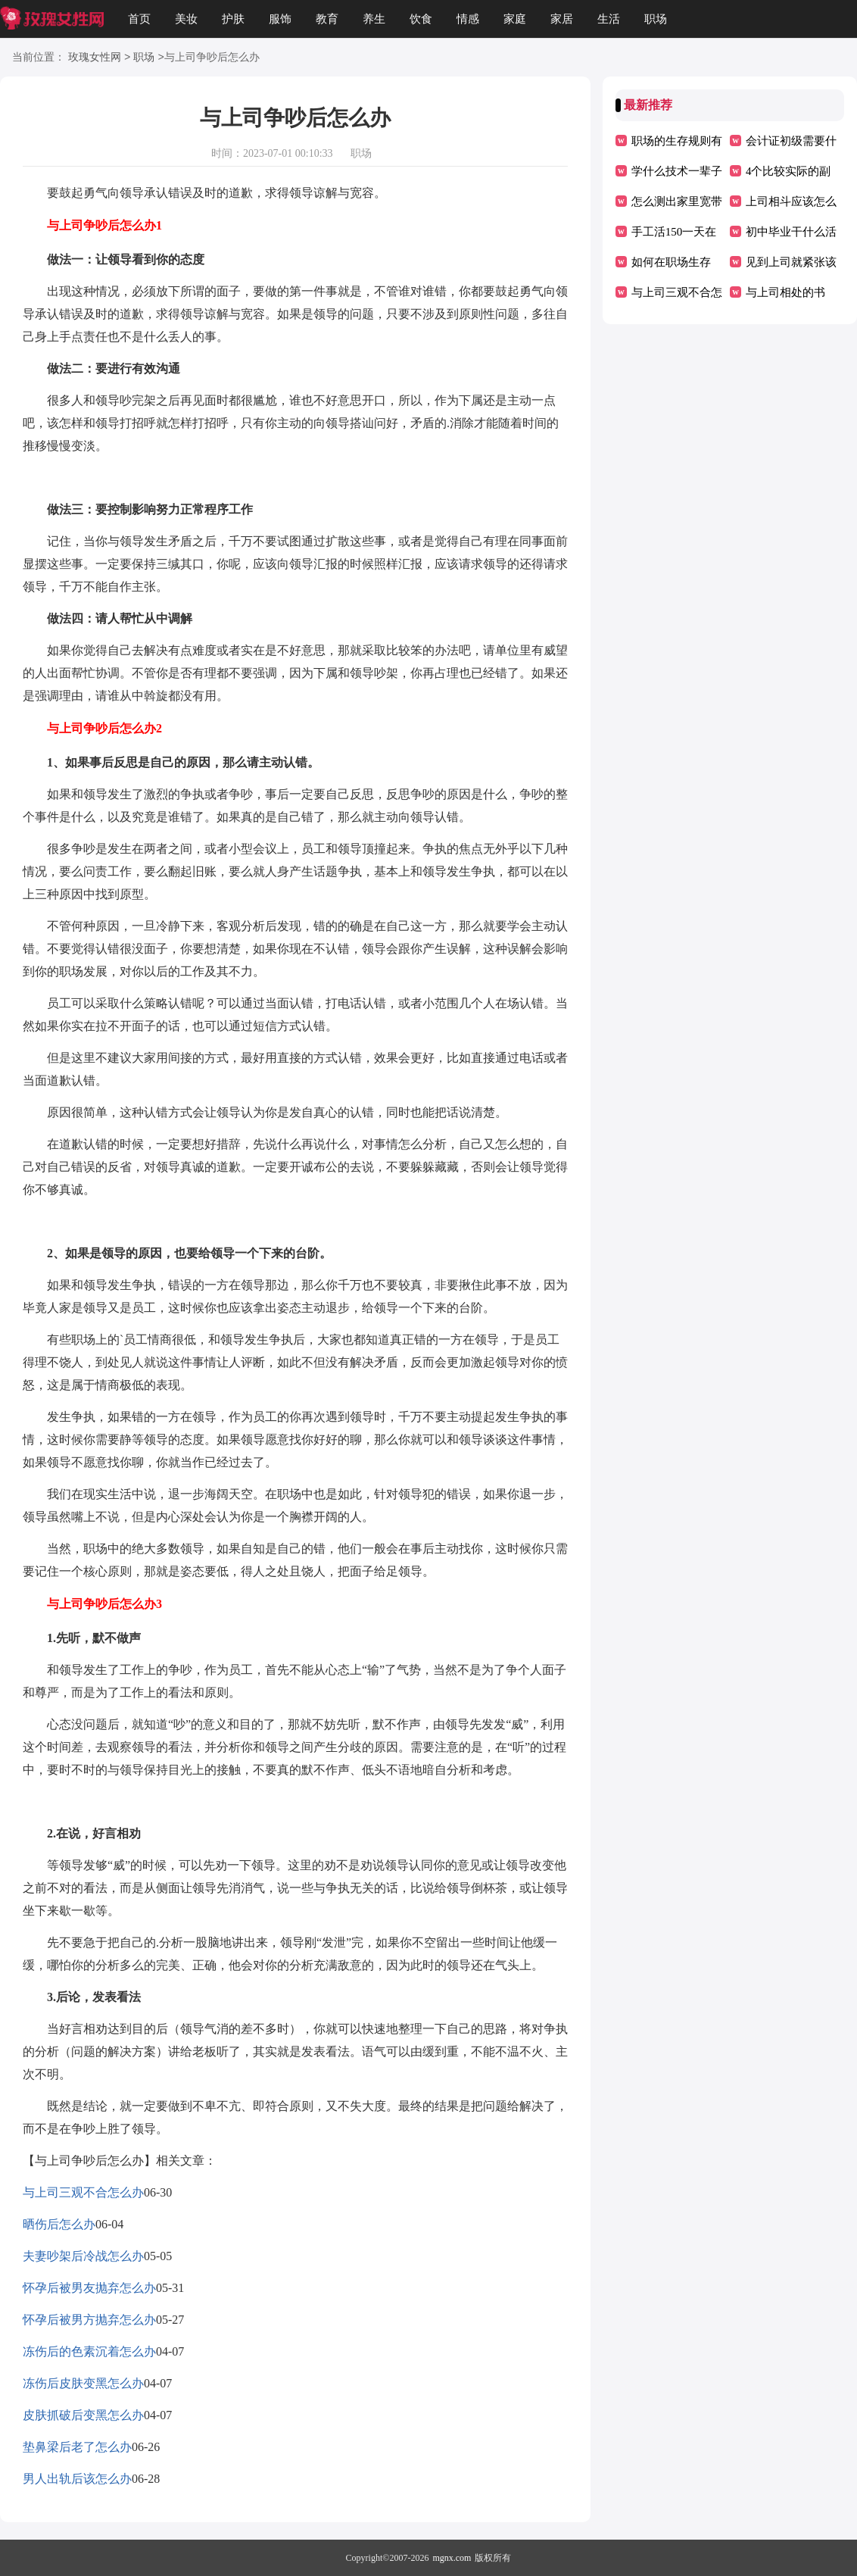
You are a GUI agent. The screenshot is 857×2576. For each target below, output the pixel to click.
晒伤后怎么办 (59, 2224)
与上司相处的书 (785, 292)
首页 (139, 19)
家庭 (514, 19)
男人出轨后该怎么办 (77, 2478)
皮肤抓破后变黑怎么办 (83, 2415)
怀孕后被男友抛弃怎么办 (89, 2287)
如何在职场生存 (671, 262)
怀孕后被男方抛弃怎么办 (89, 2319)
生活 (608, 19)
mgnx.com (451, 2558)
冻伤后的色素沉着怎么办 (89, 2351)
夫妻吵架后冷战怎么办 (83, 2256)
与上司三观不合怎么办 (83, 2192)
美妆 (186, 19)
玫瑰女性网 (94, 58)
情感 (468, 19)
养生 (374, 19)
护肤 (233, 19)
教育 (327, 19)
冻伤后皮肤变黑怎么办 (83, 2383)
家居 (561, 19)
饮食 (421, 19)
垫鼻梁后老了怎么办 (77, 2446)
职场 (655, 19)
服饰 (280, 19)
